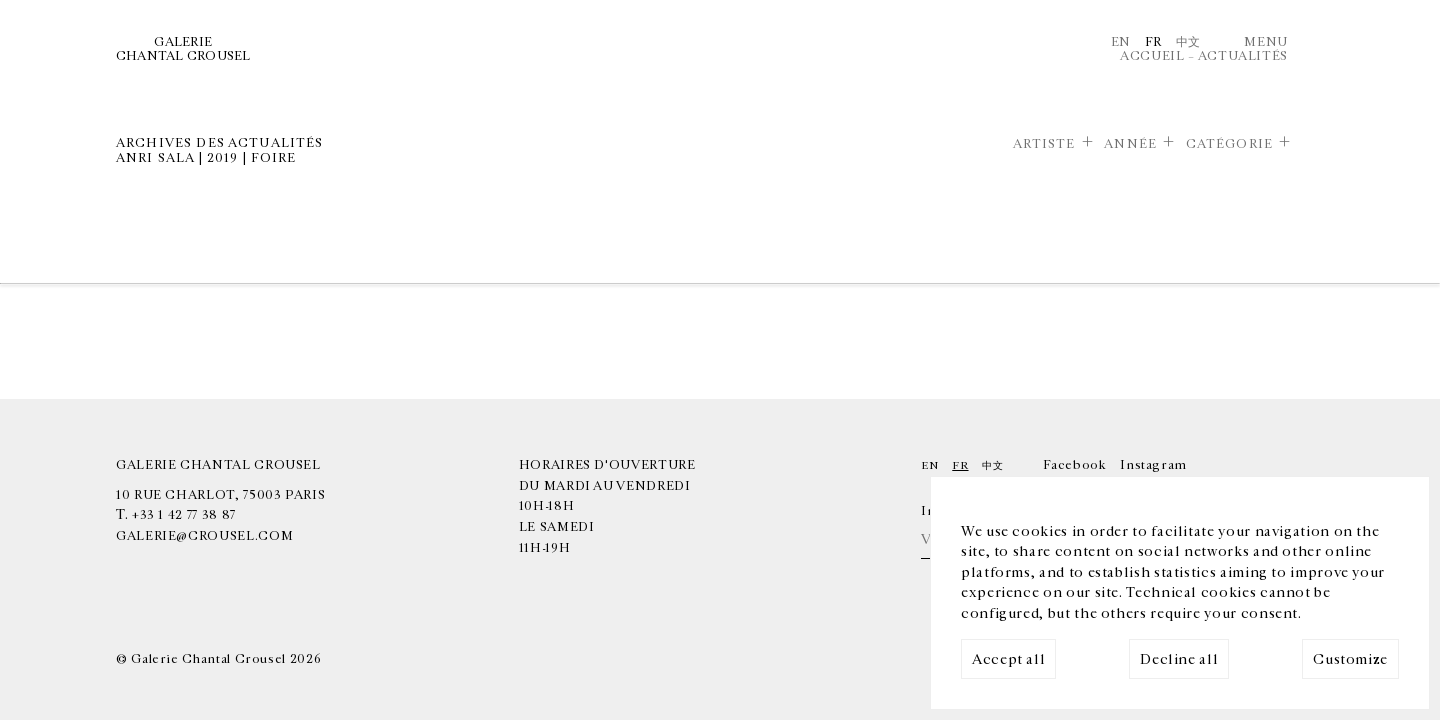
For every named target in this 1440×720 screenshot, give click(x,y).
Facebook (1074, 465)
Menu (1266, 42)
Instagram (1153, 465)
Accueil (1152, 56)
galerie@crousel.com (204, 536)
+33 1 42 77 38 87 (184, 515)
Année (1130, 144)
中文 (1188, 42)
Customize (1350, 659)
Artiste (1044, 144)
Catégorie (1229, 144)
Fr (1153, 42)
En (1121, 42)
